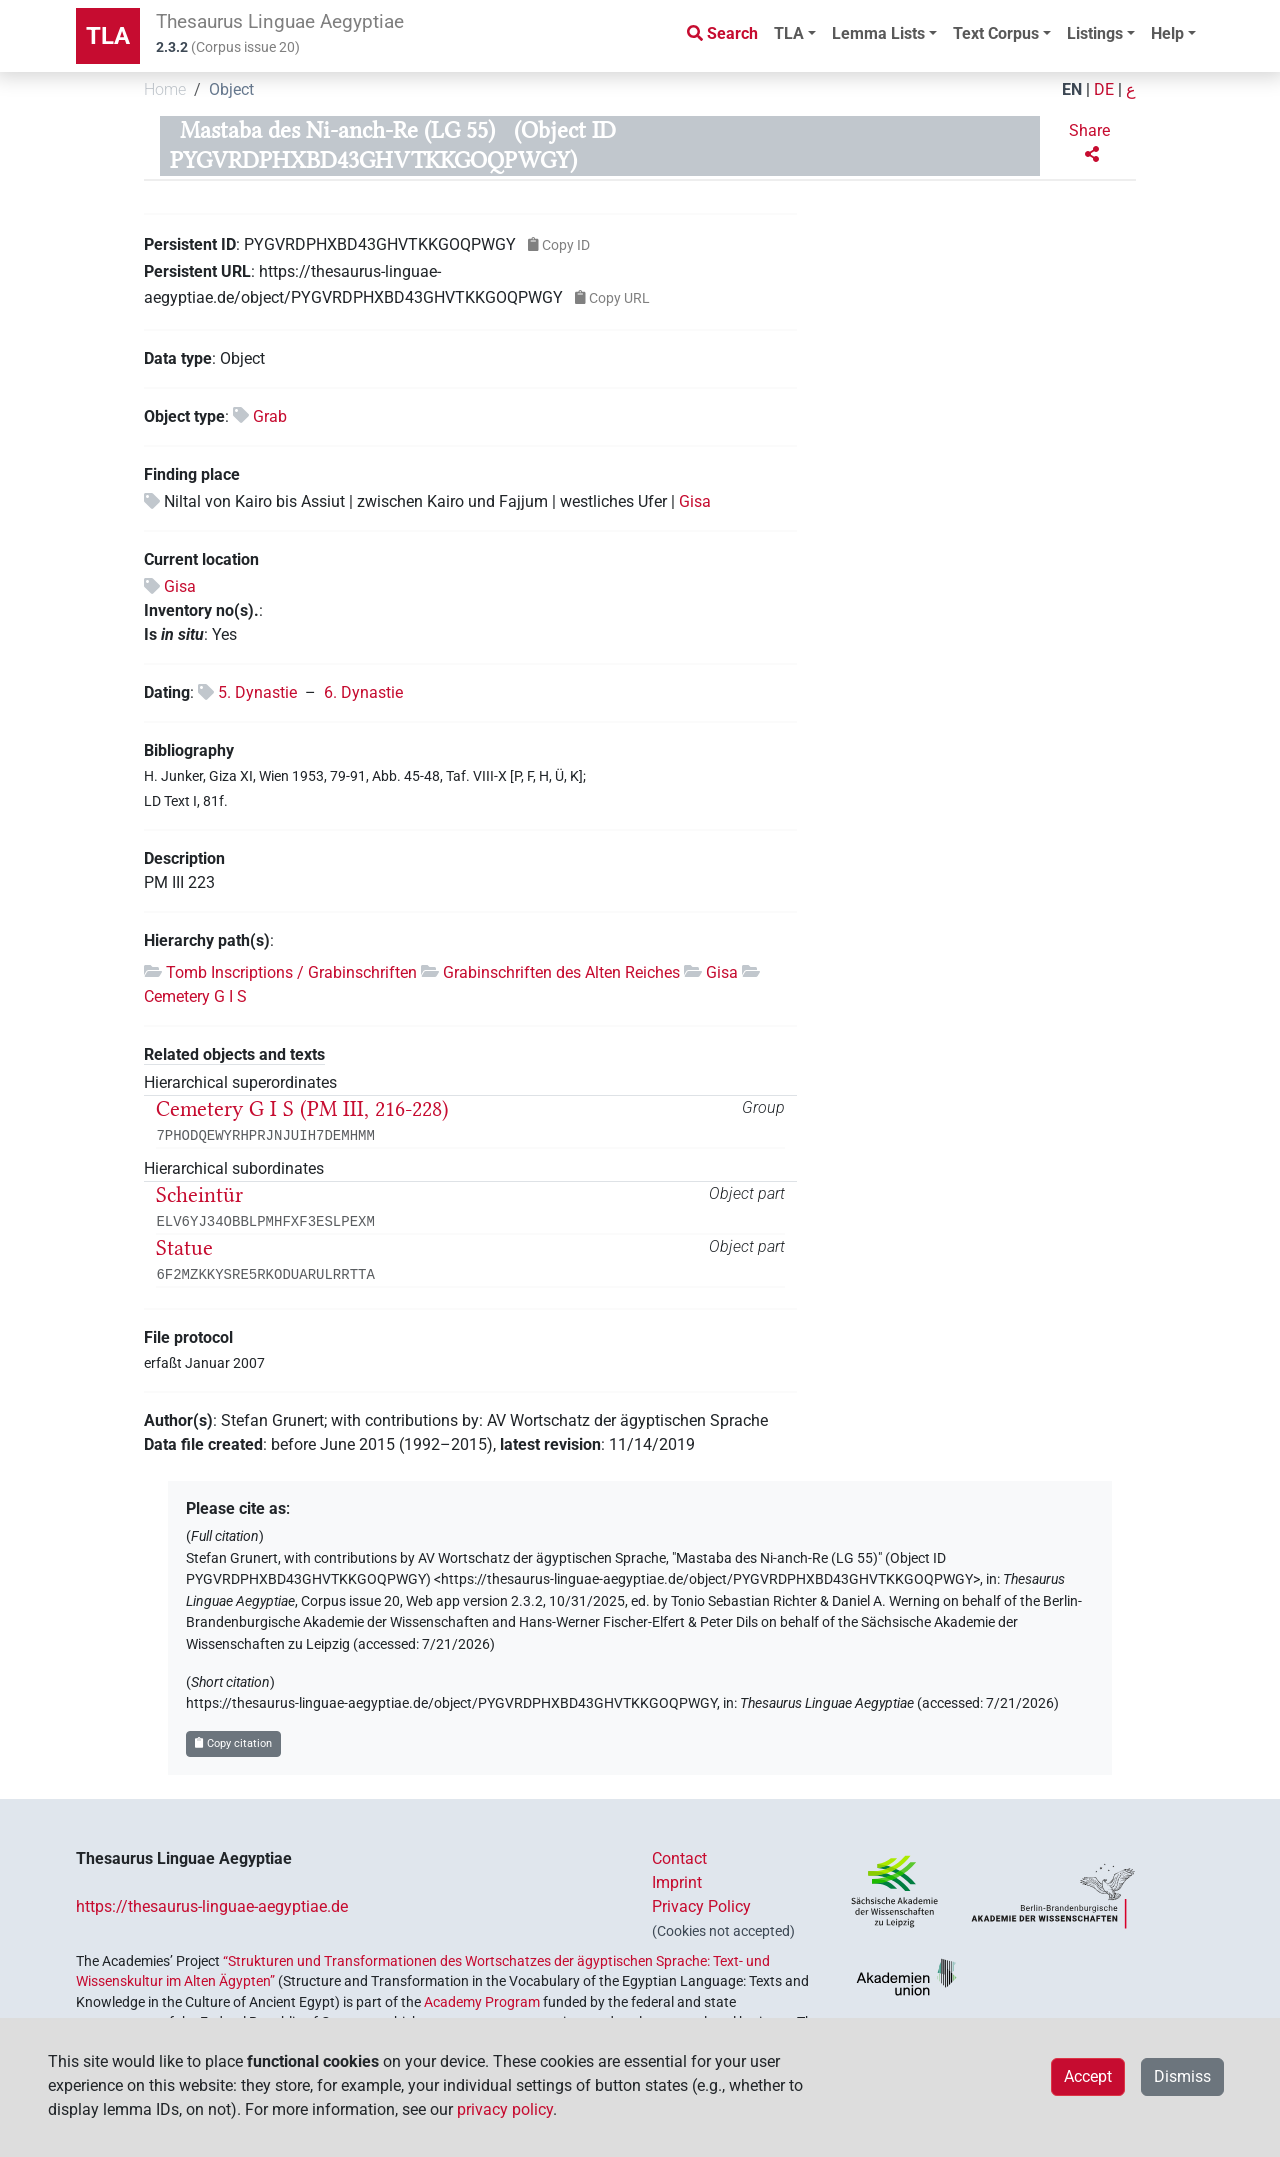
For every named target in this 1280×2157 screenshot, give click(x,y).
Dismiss (1182, 2076)
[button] (1092, 143)
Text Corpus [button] (996, 33)
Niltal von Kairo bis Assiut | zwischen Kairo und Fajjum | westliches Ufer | (421, 501)
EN (1072, 89)
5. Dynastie (257, 692)
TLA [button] (789, 33)
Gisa (695, 501)
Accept (1088, 2076)
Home (165, 89)
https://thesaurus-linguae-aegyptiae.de (212, 1906)
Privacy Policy (701, 1906)
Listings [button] (1095, 33)
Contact (679, 1858)
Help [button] (1167, 33)
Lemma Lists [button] (878, 33)
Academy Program (482, 2002)
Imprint (677, 1882)
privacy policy (505, 2109)
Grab (270, 416)
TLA (108, 36)
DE (1104, 89)
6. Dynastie (363, 692)
